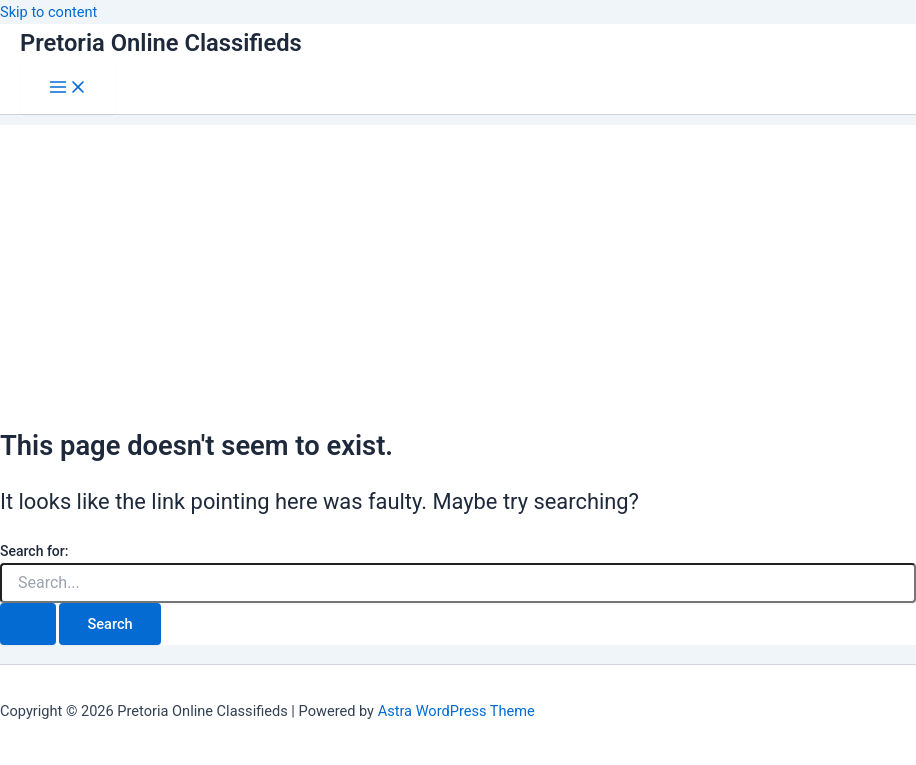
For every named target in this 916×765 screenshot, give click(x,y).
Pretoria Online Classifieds (161, 43)
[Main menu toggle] (68, 88)
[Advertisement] (458, 265)
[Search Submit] (28, 624)
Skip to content (48, 12)
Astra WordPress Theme (456, 711)
